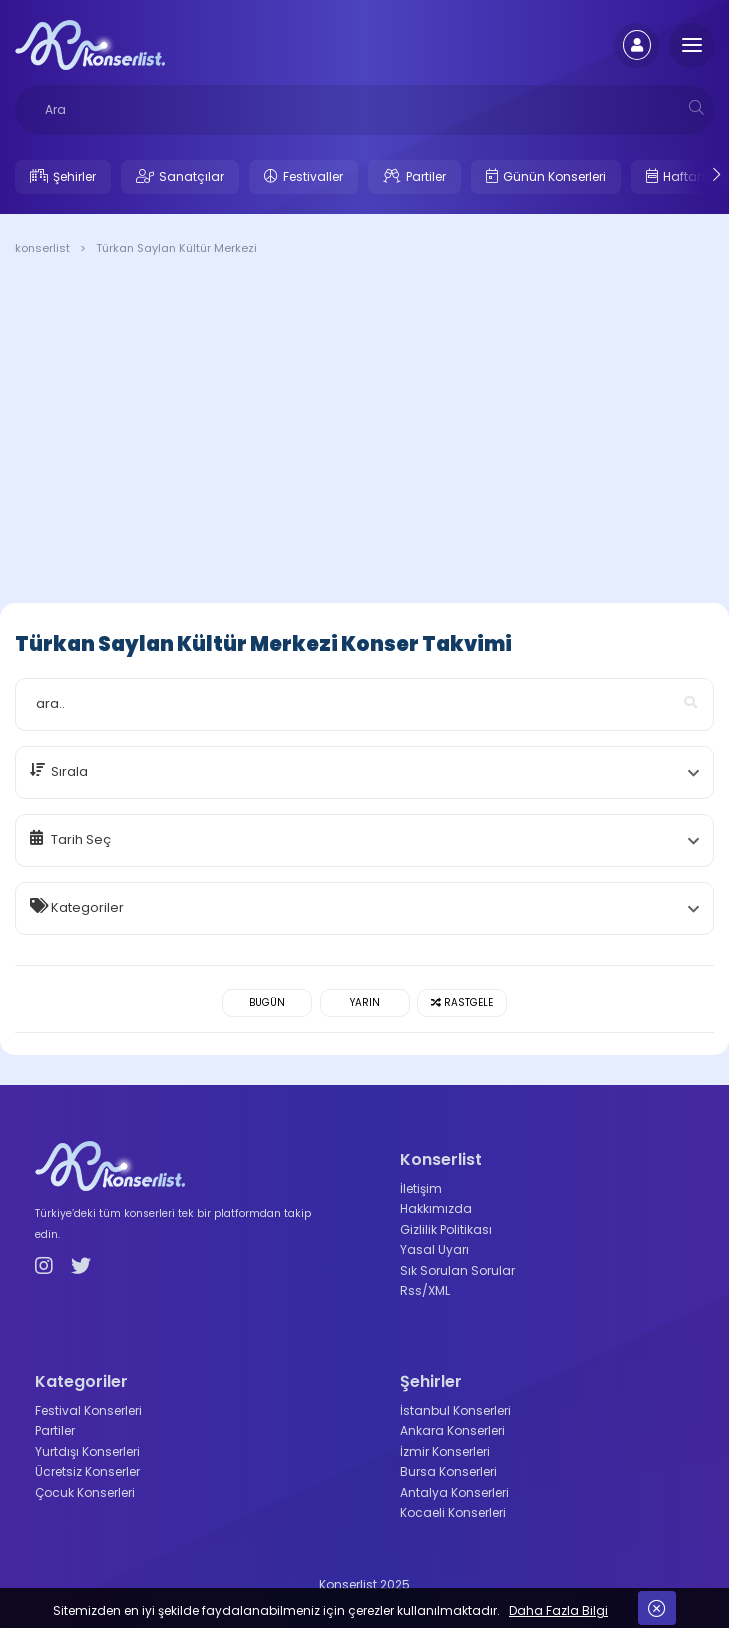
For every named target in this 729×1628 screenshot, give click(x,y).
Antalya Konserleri (454, 1492)
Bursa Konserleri (448, 1471)
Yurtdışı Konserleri (87, 1451)
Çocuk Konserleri (85, 1492)
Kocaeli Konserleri (453, 1512)
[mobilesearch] (696, 107)
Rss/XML (425, 1290)
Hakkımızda (436, 1208)
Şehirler (74, 176)
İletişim (421, 1188)
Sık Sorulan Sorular (457, 1270)
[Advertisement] (364, 433)
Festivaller (313, 176)
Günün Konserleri (554, 176)
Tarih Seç (81, 839)
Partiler (426, 176)
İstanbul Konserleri (455, 1410)
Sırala (69, 771)
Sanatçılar (191, 176)
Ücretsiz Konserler (87, 1471)
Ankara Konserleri (452, 1430)
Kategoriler (87, 907)
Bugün (267, 1002)
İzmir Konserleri (445, 1451)
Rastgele (462, 1002)
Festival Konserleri (88, 1410)
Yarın (365, 1002)
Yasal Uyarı (434, 1249)
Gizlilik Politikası (446, 1229)
